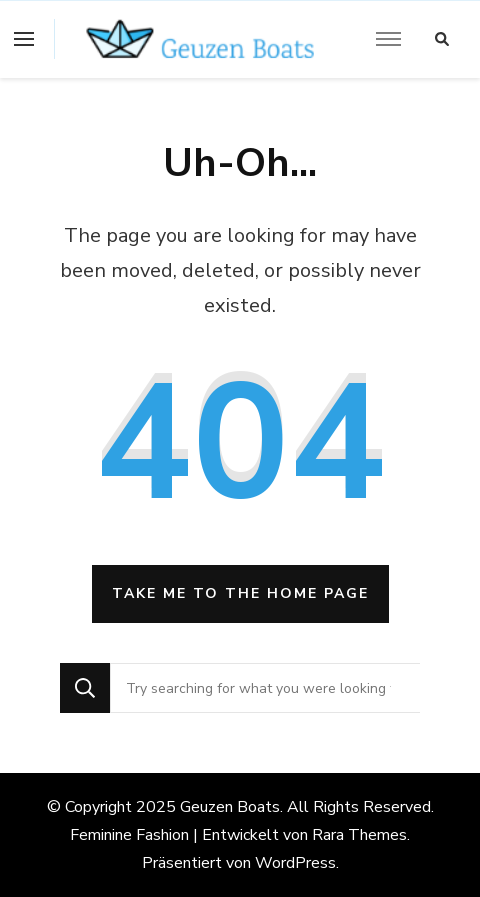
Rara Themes (359, 835)
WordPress (295, 863)
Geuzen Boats (230, 807)
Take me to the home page (240, 593)
